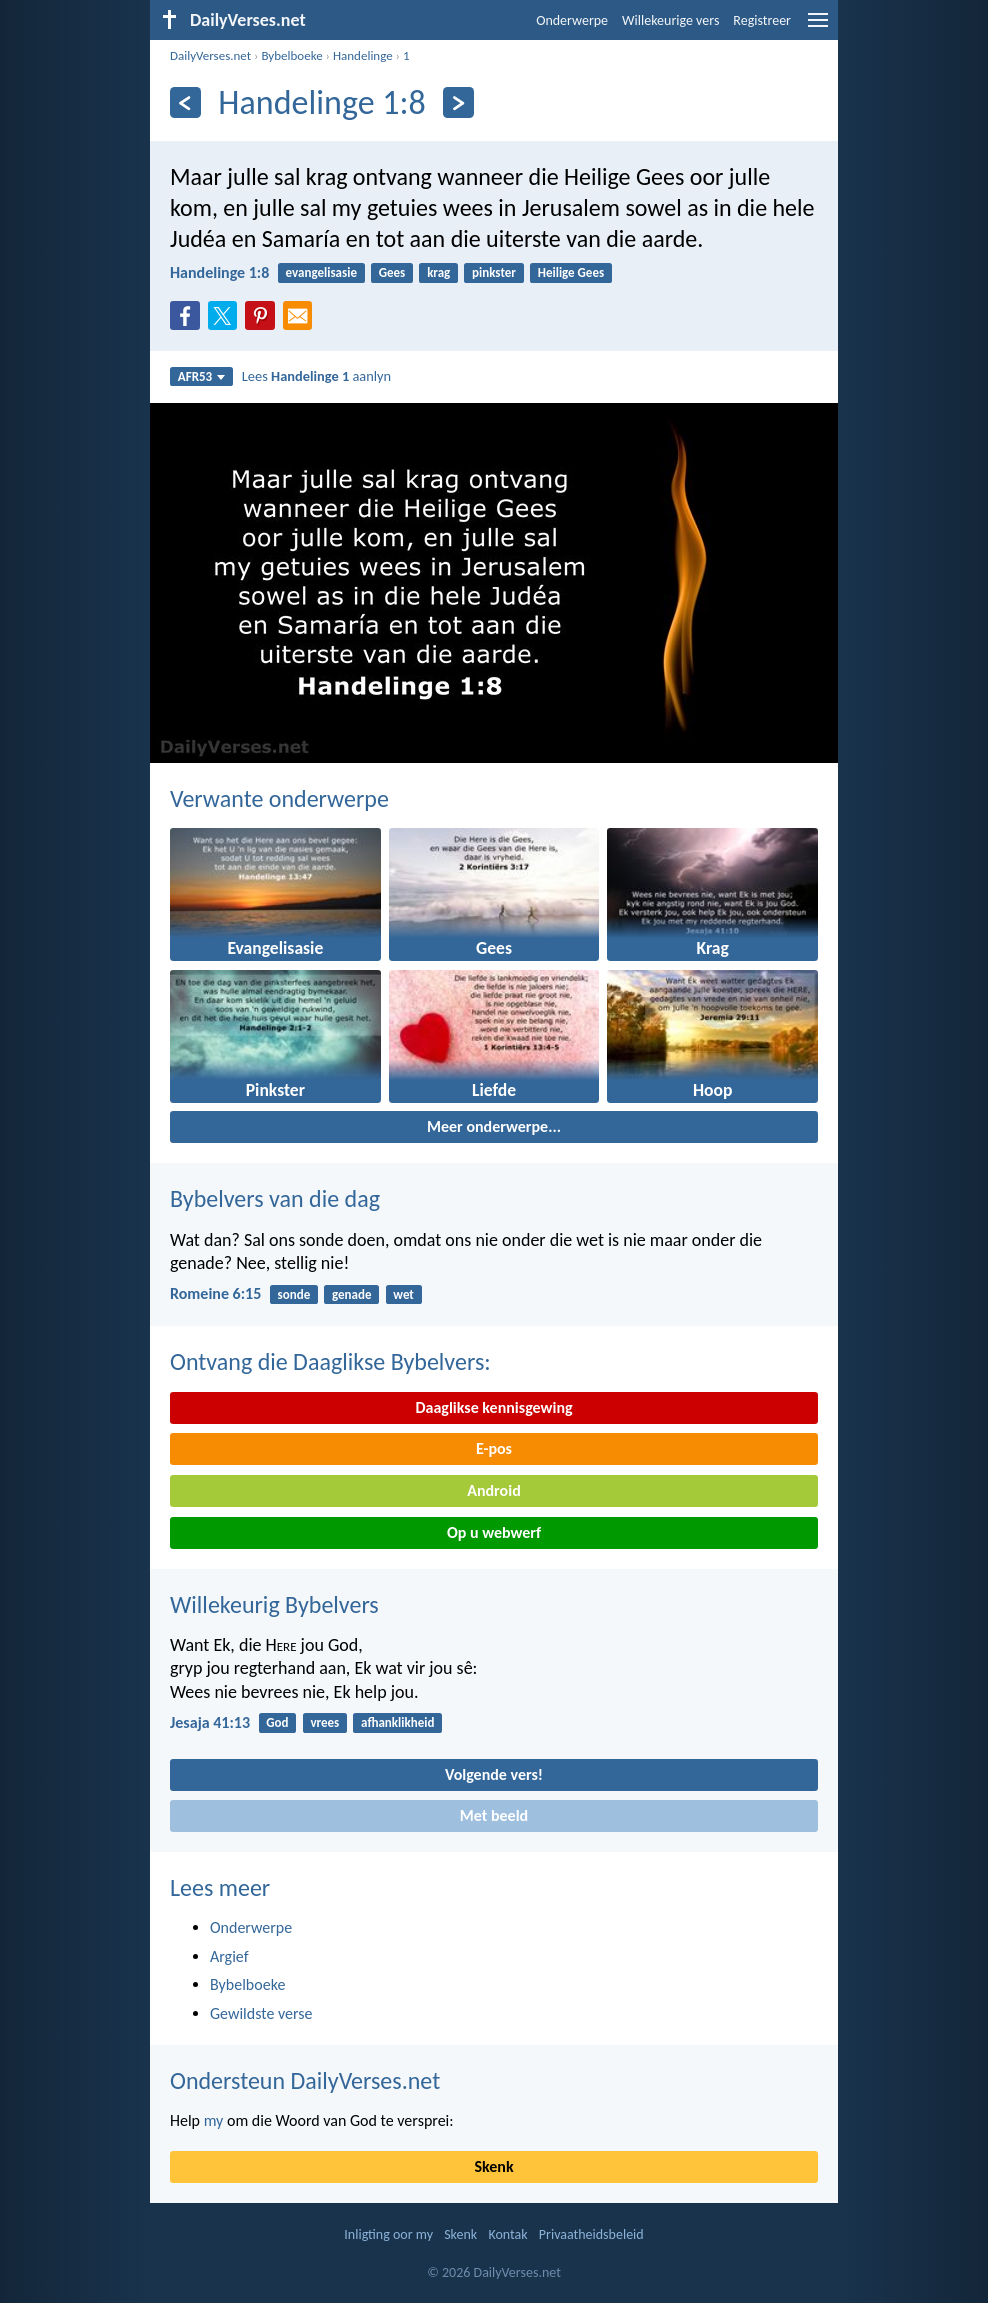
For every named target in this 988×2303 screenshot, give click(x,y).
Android (493, 1490)
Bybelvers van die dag (275, 1198)
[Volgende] (458, 102)
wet (403, 1294)
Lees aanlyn (316, 376)
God (277, 1722)
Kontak (507, 2234)
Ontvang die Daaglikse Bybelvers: (330, 1361)
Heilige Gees (571, 272)
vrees (324, 1722)
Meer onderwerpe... (494, 1126)
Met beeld (494, 1815)
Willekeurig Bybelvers (274, 1604)
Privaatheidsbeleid (591, 2234)
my (214, 2120)
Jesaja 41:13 (210, 1722)
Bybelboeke (291, 55)
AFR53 (202, 376)
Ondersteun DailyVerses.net (305, 2080)
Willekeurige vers (670, 20)
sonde (294, 1294)
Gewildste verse (261, 2013)
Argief (229, 1956)
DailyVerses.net (210, 55)
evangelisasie (321, 272)
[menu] (818, 27)
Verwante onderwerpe (279, 798)
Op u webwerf (494, 1532)
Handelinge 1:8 (219, 272)
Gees (392, 272)
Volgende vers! (494, 1774)
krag (438, 272)
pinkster (494, 272)
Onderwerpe (572, 20)
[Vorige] (185, 102)
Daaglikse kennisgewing (493, 1407)
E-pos (494, 1448)
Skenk (493, 2166)
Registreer (762, 20)
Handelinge (363, 55)
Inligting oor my (388, 2234)
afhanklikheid (397, 1722)
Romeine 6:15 (215, 1293)
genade (351, 1294)
